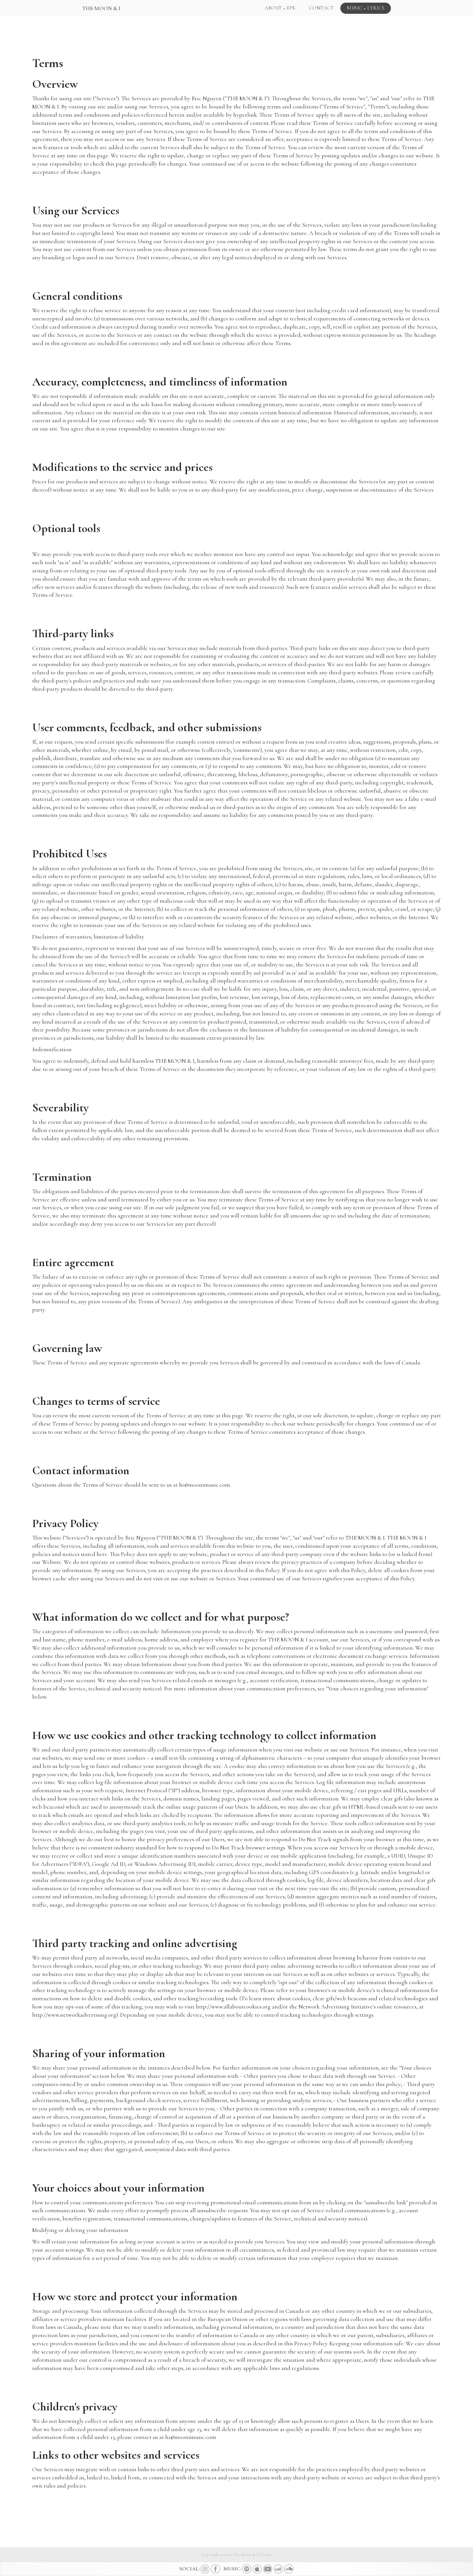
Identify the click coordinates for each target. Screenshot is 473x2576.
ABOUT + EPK (280, 8)
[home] (101, 7)
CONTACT (321, 8)
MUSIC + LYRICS (365, 8)
